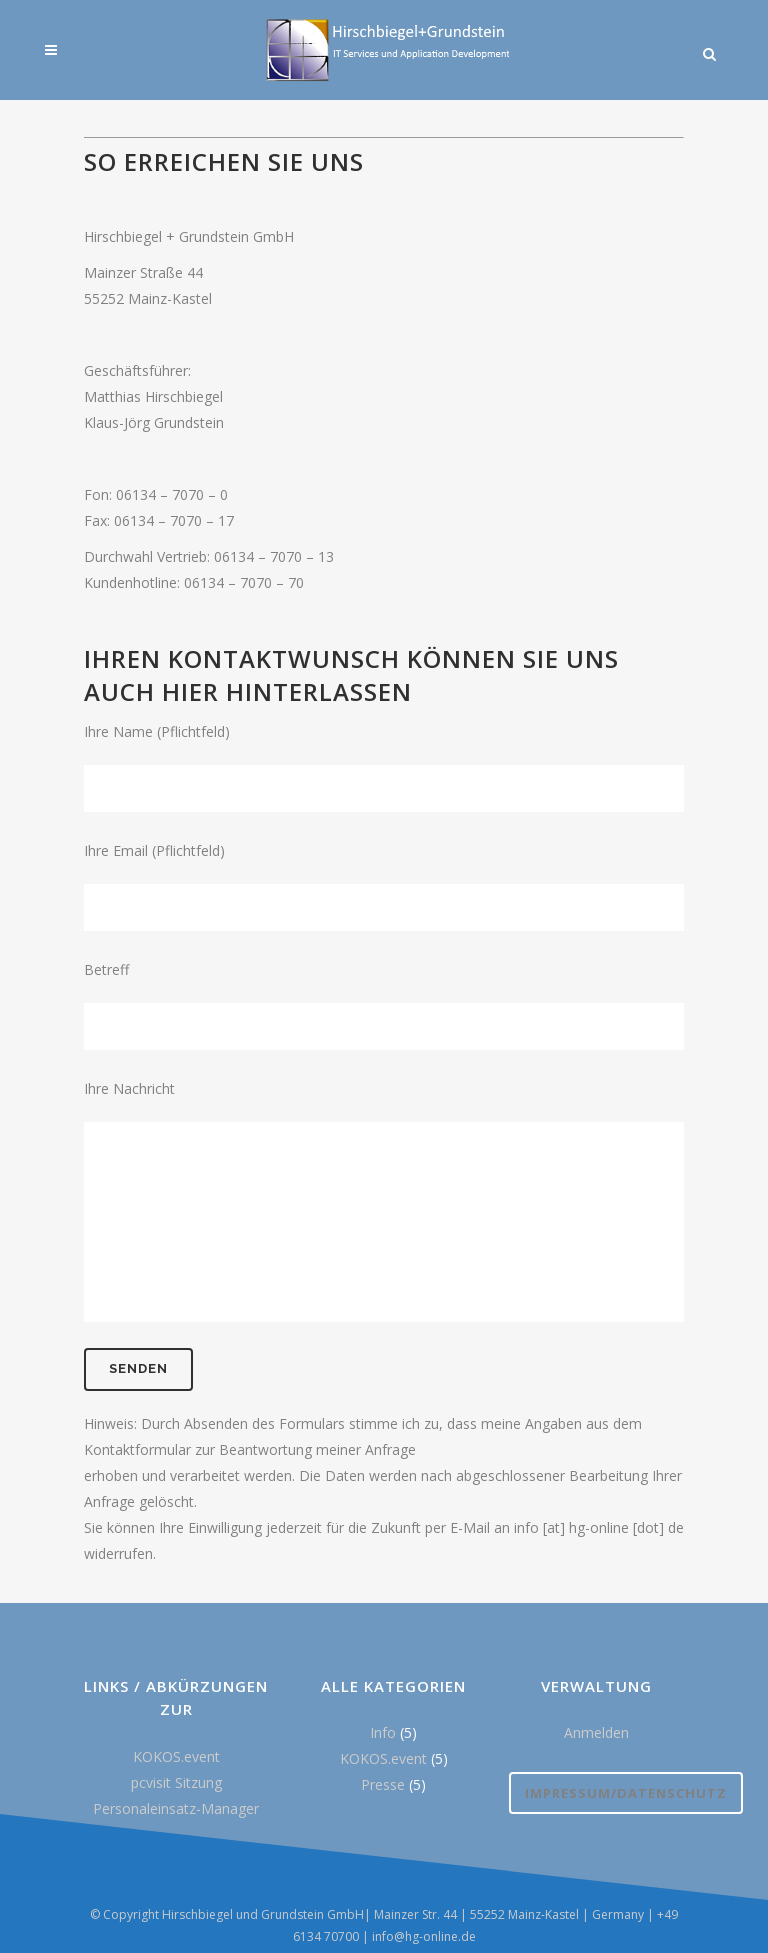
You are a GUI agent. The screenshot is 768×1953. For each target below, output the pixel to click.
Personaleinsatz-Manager (176, 1808)
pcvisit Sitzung (176, 1782)
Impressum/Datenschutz (626, 1793)
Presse (383, 1784)
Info (383, 1732)
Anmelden (596, 1732)
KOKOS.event (176, 1756)
